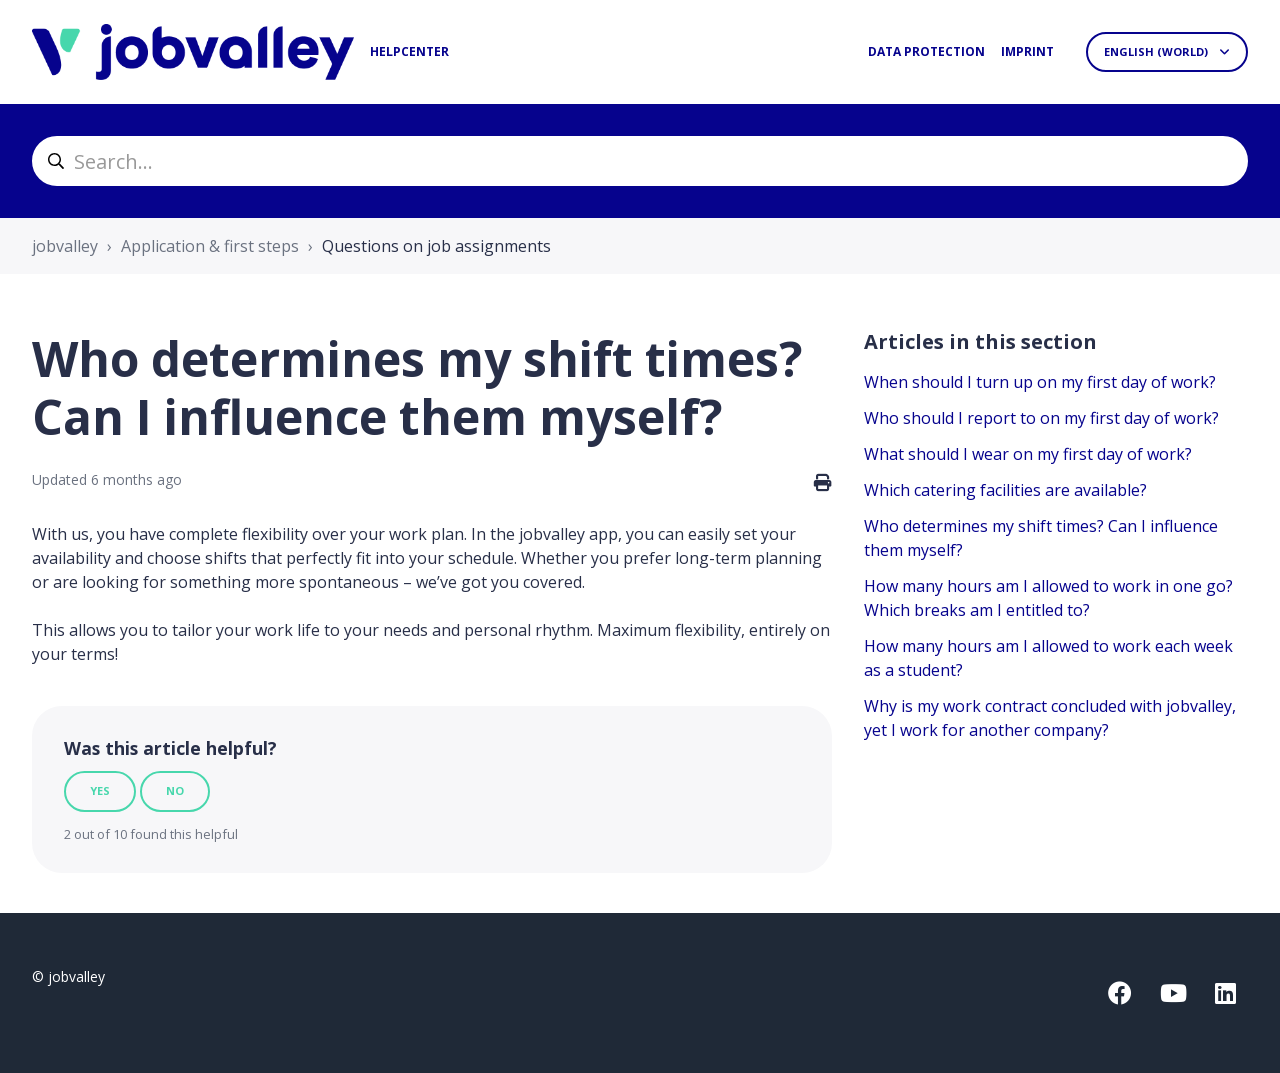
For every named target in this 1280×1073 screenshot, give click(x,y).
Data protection (926, 51)
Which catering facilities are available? (1005, 490)
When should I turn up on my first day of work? (1040, 382)
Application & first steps (210, 246)
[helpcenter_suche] (640, 161)
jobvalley (65, 246)
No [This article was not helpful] (175, 790)
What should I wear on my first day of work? (1028, 454)
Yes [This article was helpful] (100, 790)
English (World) (1157, 51)
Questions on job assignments (436, 246)
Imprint (1027, 51)
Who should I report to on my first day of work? (1041, 418)
